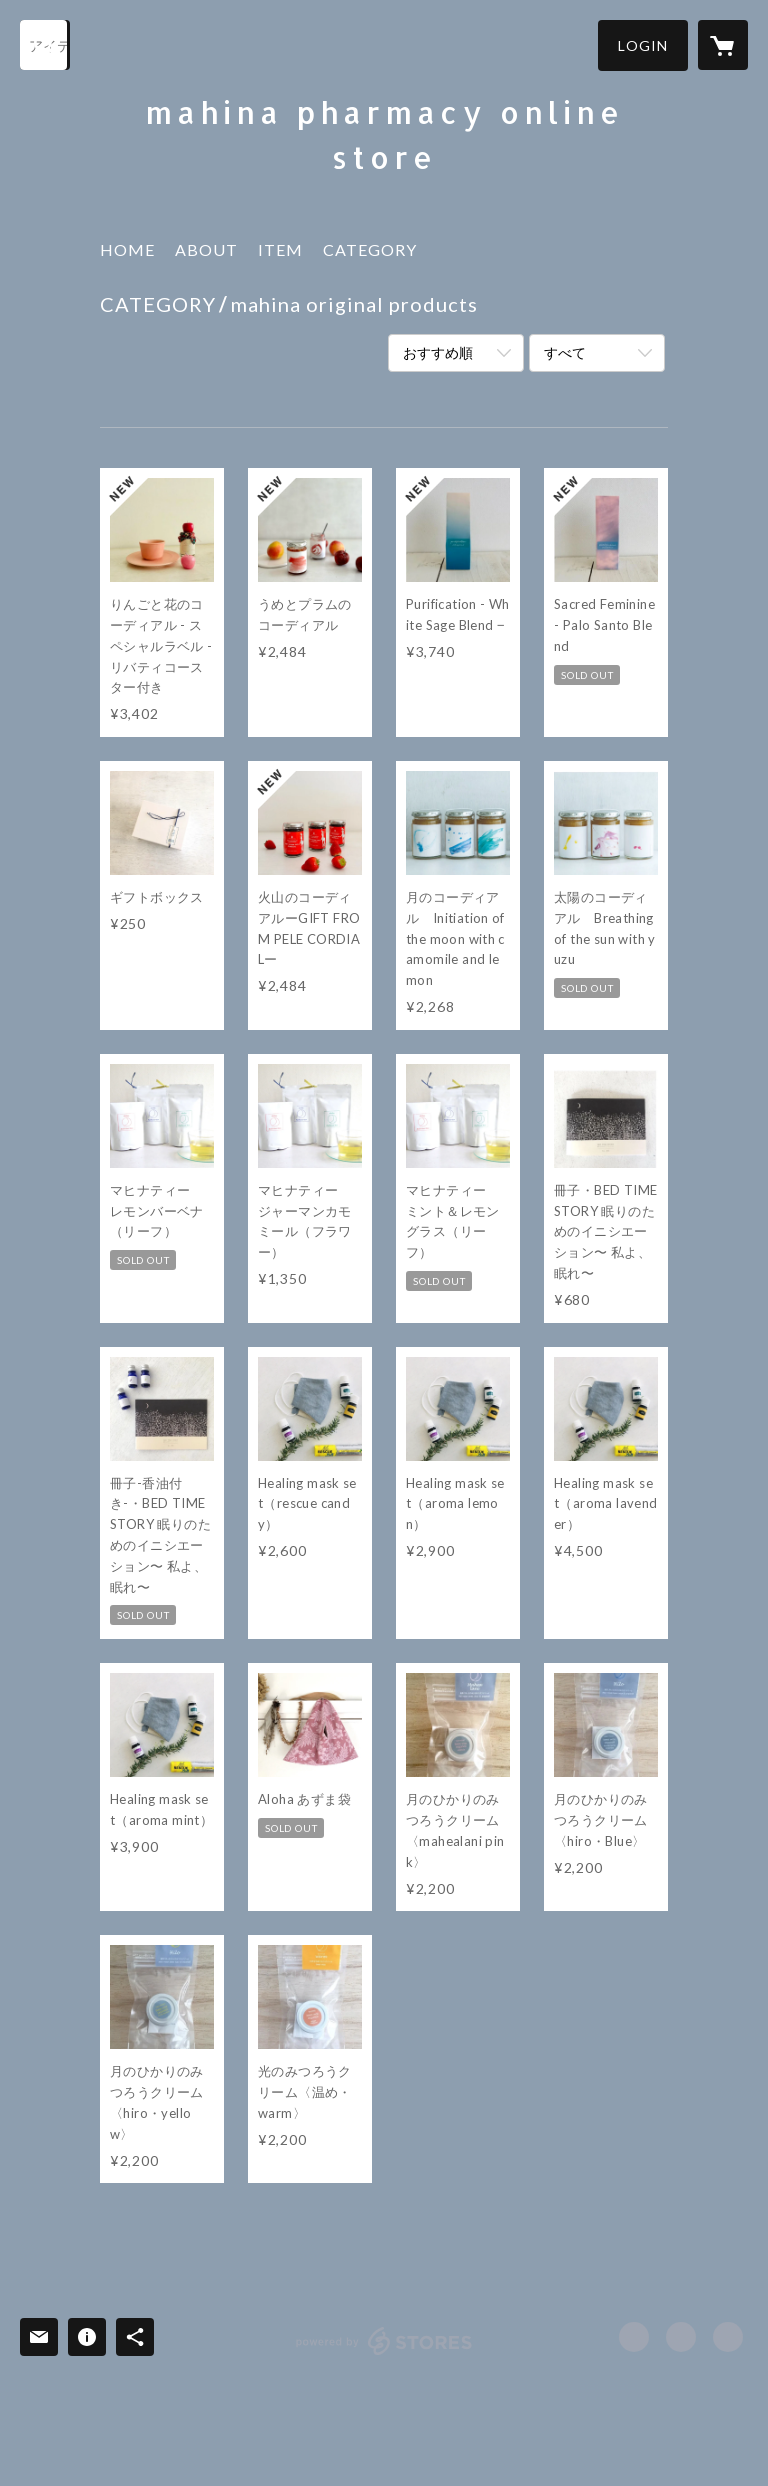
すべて (565, 352)
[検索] (45, 45)
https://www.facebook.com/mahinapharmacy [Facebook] (634, 2337)
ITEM (280, 249)
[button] (643, 45)
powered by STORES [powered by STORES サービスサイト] (384, 2354)
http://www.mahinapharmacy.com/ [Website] (728, 2337)
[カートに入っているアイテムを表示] (723, 45)
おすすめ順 (438, 352)
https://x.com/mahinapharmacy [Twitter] (681, 2337)
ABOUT (206, 249)
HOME (127, 249)
